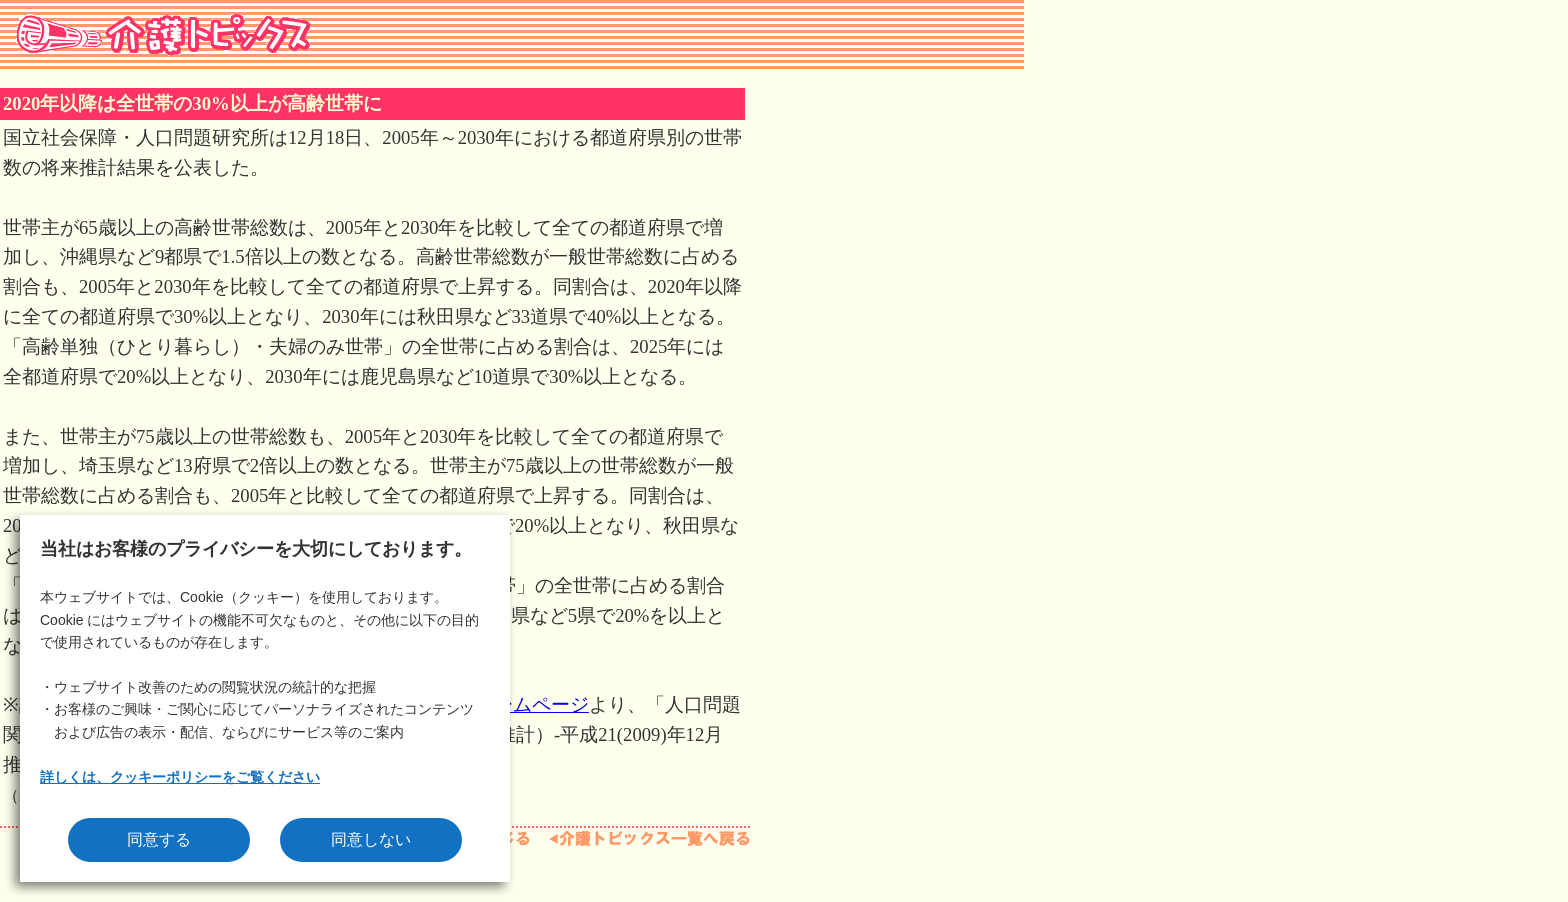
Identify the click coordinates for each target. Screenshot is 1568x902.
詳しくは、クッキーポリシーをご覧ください (180, 777)
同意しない (371, 839)
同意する (159, 839)
